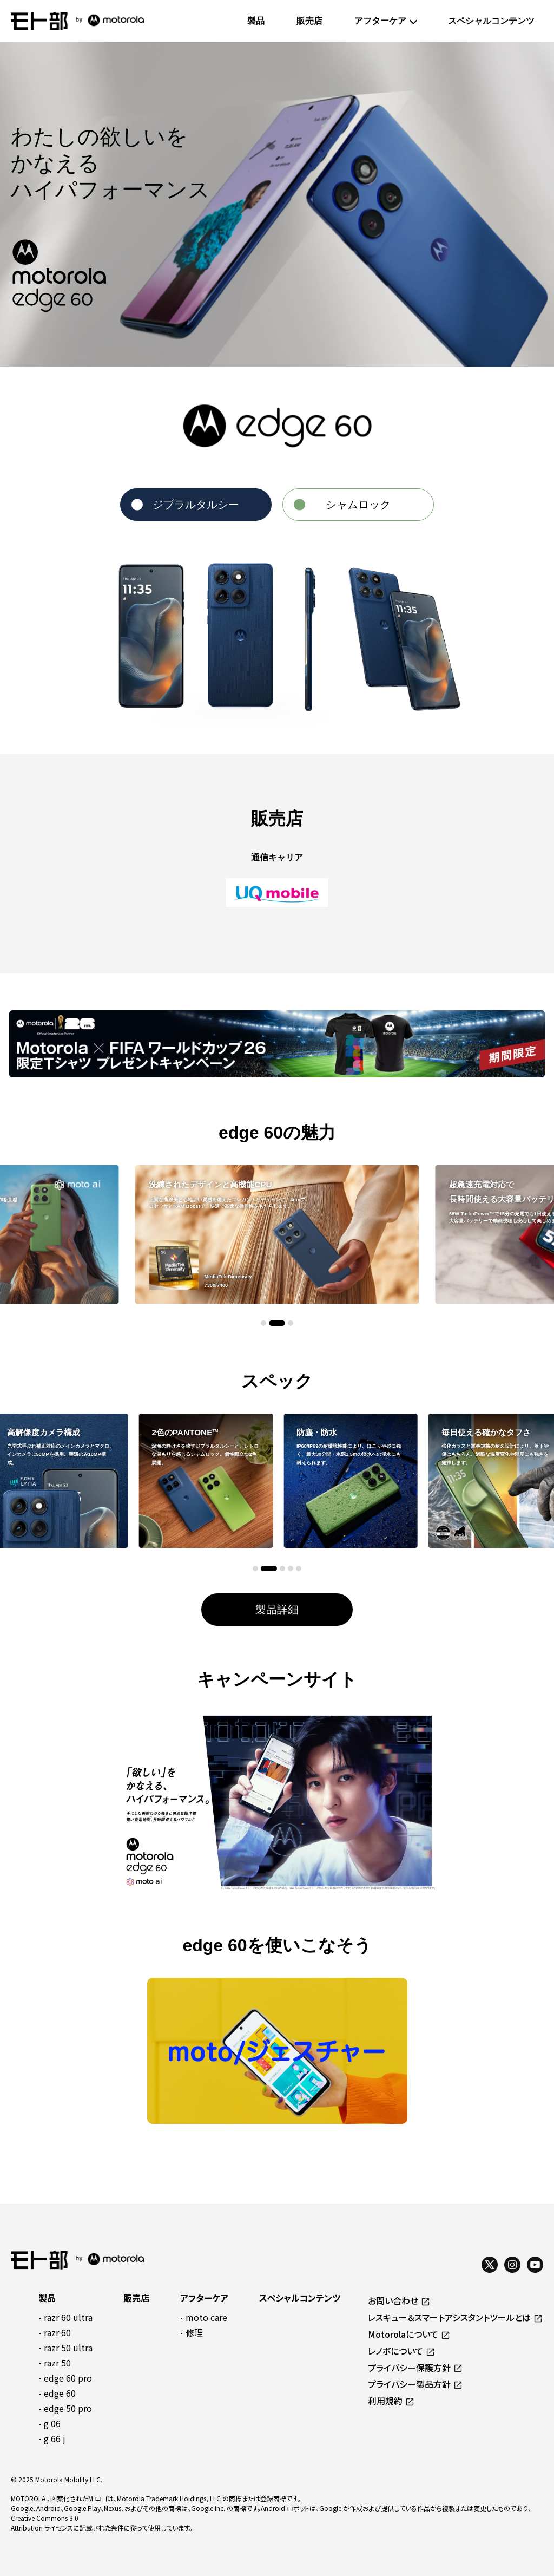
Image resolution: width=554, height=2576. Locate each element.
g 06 (52, 2423)
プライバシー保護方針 (409, 2367)
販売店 (309, 21)
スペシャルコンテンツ (491, 21)
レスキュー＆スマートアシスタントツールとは (449, 2317)
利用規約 (385, 2400)
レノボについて (395, 2350)
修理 (194, 2332)
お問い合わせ (393, 2300)
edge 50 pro (68, 2408)
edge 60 (60, 2393)
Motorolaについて (403, 2333)
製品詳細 (277, 1610)
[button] (263, 1323)
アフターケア (380, 21)
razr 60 (57, 2332)
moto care (206, 2317)
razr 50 (57, 2362)
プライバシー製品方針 (409, 2383)
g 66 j (54, 2438)
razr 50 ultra (68, 2347)
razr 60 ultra (68, 2317)
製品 (256, 21)
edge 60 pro (68, 2377)
